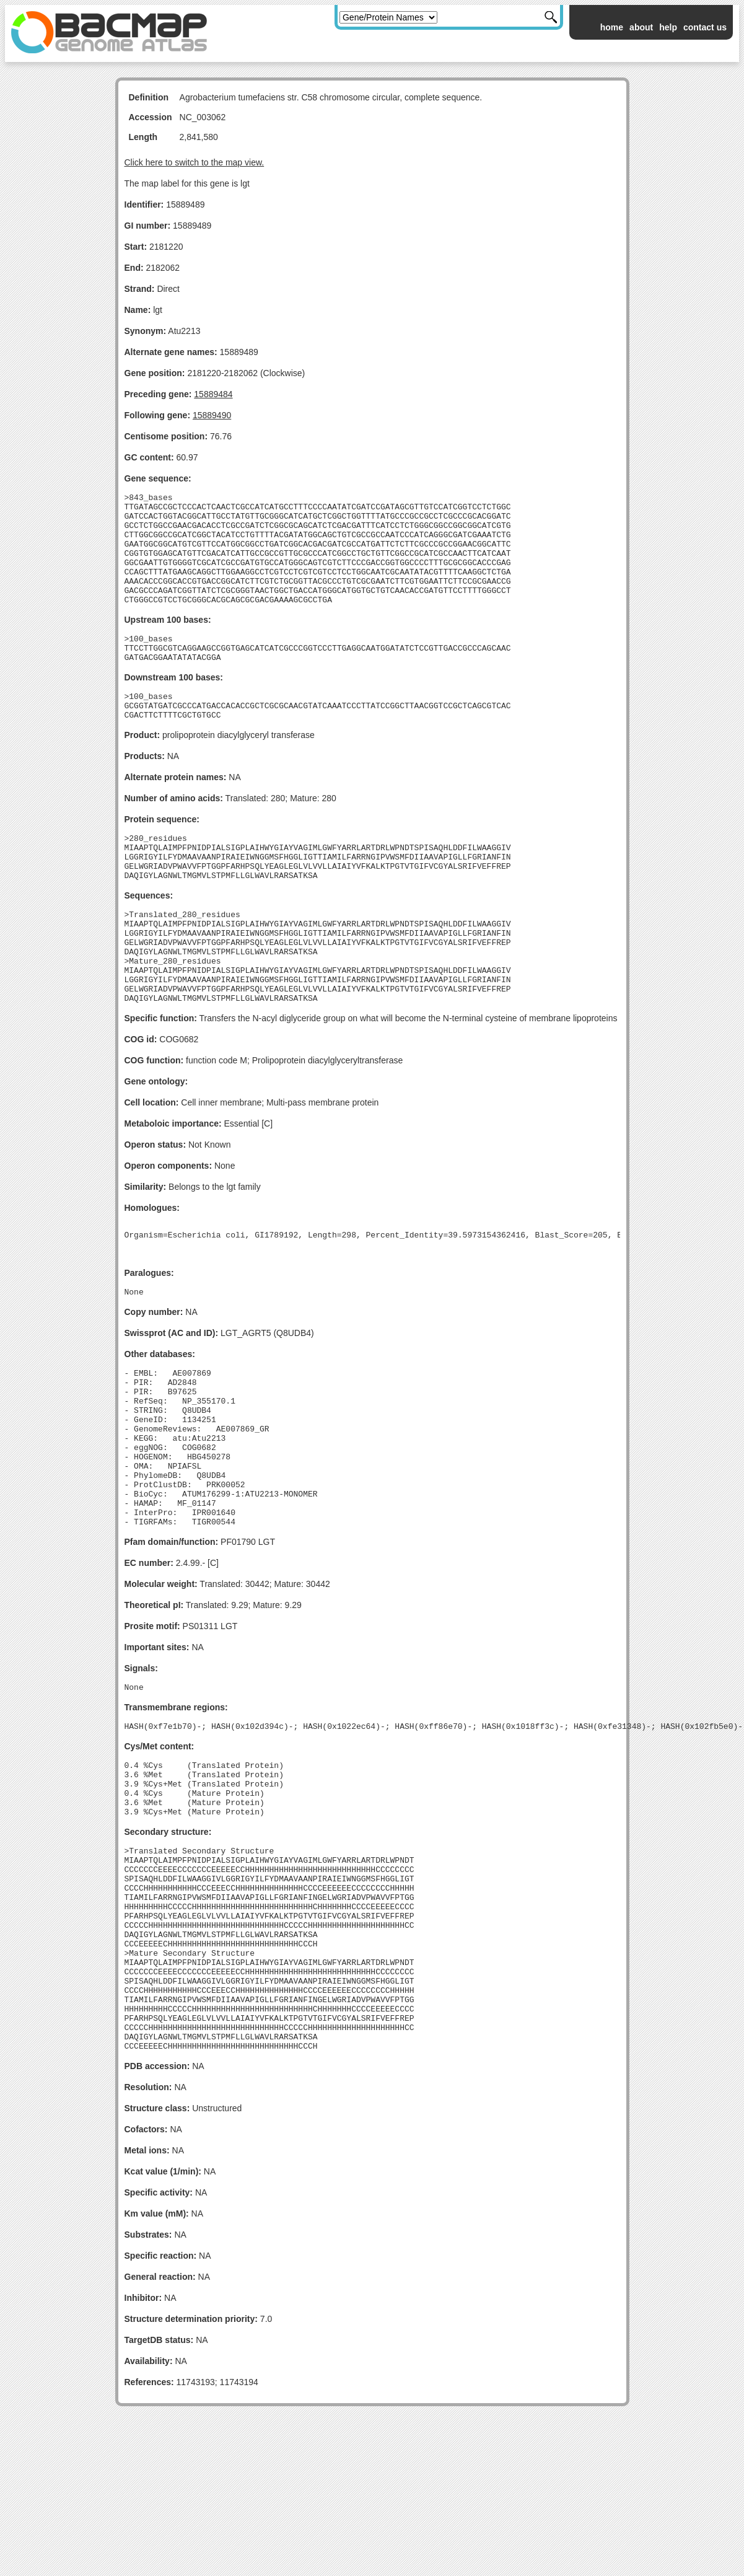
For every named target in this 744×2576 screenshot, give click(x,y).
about (641, 27)
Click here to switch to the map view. (195, 162)
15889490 (212, 415)
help (668, 27)
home (611, 27)
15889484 (213, 394)
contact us (705, 27)
